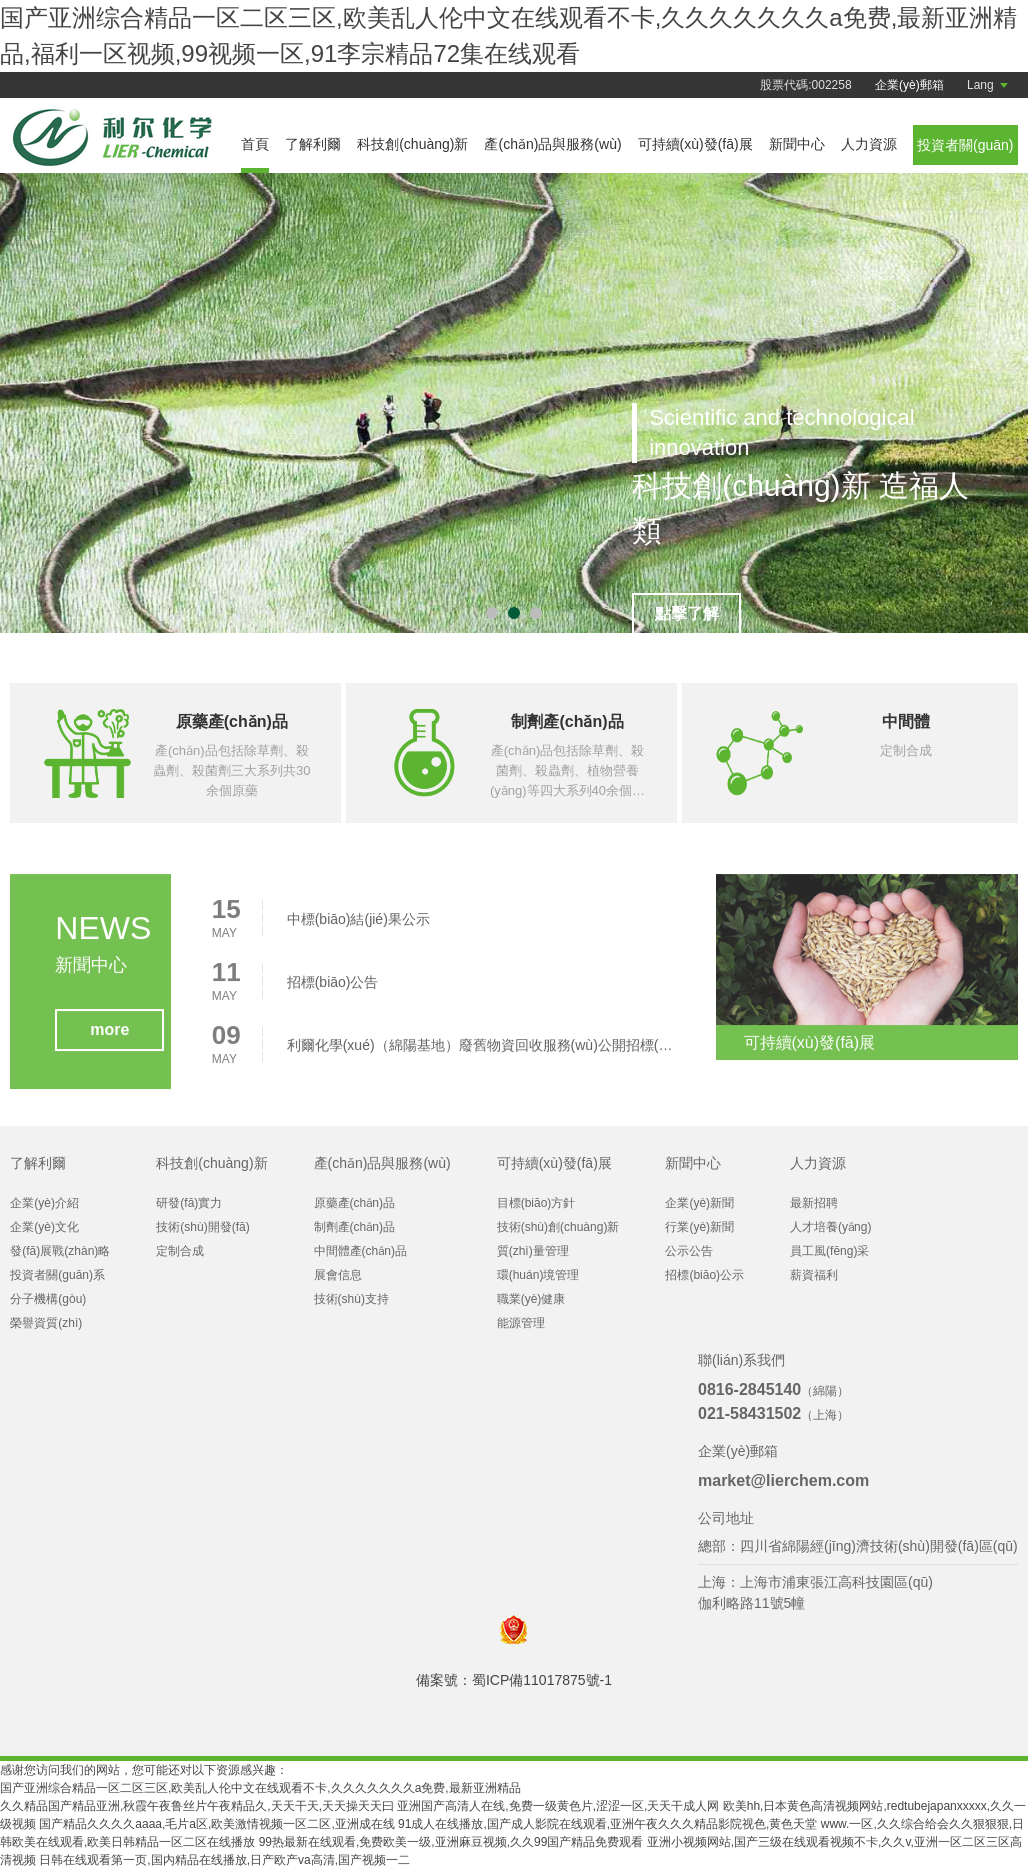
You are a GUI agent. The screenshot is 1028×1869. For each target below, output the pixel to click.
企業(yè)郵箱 (909, 85)
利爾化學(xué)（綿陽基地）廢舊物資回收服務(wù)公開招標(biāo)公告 (481, 1053)
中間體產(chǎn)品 (360, 1251)
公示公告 (689, 1251)
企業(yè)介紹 (44, 1203)
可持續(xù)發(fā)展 (695, 144)
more (109, 1038)
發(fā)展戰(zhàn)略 (60, 1251)
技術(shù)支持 (351, 1299)
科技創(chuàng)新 (412, 144)
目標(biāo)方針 (536, 1203)
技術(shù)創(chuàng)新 (558, 1227)
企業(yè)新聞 (699, 1203)
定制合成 (180, 1251)
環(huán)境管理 (538, 1275)
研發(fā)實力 (189, 1203)
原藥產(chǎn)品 (354, 1203)
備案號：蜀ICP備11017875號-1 (514, 1680)
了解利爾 (313, 144)
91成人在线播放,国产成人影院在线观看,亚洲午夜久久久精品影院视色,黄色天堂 (607, 1824)
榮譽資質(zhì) (46, 1323)
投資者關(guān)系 (57, 1275)
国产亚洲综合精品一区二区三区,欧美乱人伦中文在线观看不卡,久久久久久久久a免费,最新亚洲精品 (260, 1788)
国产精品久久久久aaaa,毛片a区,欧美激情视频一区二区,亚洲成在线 (216, 1824)
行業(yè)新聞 (699, 1227)
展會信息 (338, 1275)
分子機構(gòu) (48, 1299)
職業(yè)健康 (531, 1299)
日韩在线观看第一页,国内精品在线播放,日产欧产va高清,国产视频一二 (224, 1860)
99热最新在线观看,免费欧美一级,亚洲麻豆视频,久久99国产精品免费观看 (451, 1842)
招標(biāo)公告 (333, 990)
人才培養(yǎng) (830, 1227)
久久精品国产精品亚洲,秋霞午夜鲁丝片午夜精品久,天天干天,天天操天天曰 (197, 1806)
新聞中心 (797, 144)
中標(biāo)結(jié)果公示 (358, 927)
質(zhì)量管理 (533, 1251)
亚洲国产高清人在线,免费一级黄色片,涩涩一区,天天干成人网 (558, 1806)
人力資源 (869, 144)
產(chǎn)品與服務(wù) (552, 144)
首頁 (255, 144)
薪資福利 (814, 1275)
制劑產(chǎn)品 (354, 1227)
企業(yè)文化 (44, 1227)
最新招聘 (814, 1203)
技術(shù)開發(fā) (202, 1227)
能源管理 (521, 1323)
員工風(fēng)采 (829, 1251)
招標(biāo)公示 (704, 1275)
